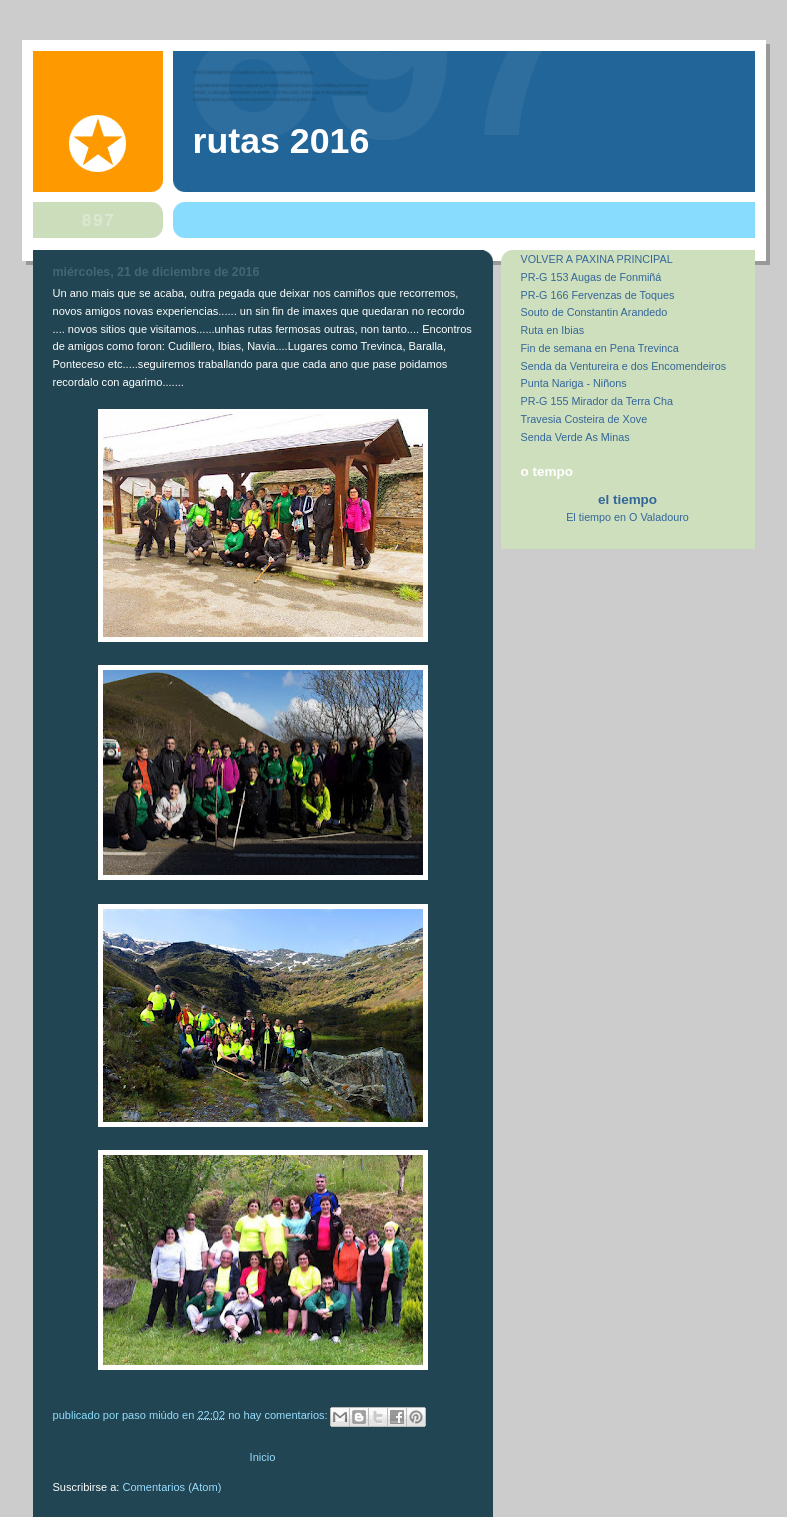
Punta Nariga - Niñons (574, 383)
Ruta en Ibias (553, 330)
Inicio (263, 1457)
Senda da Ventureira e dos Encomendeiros (624, 366)
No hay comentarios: (279, 1414)
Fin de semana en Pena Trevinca (600, 348)
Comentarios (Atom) (172, 1487)
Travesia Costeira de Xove (584, 419)
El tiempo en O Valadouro (627, 517)
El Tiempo (627, 499)
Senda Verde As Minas (575, 437)
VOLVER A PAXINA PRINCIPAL (597, 259)
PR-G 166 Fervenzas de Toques (598, 295)
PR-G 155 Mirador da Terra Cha (597, 401)
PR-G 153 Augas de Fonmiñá (591, 277)
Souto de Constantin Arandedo (594, 312)
